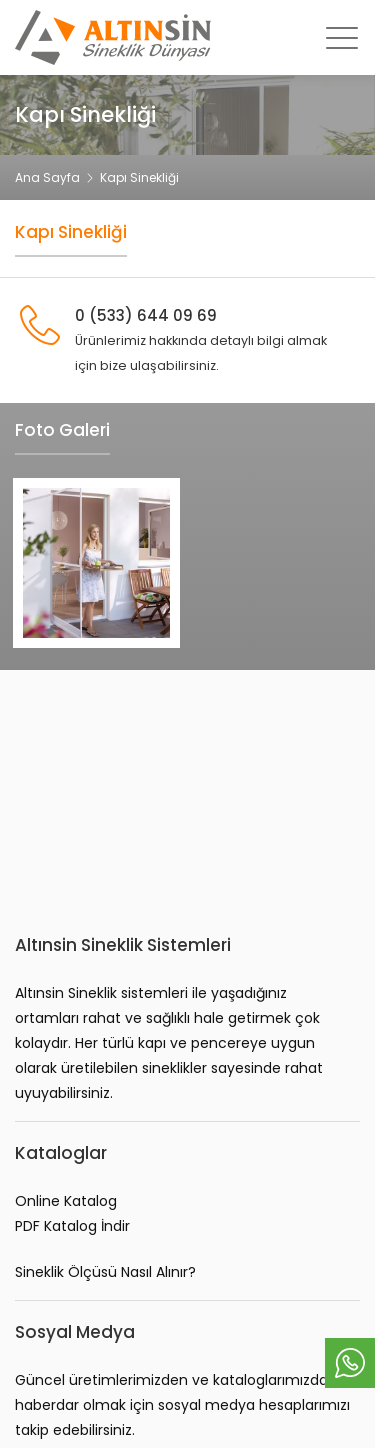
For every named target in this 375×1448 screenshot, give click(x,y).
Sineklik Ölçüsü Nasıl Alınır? (105, 1272)
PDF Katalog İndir (72, 1226)
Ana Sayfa (47, 177)
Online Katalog (66, 1201)
